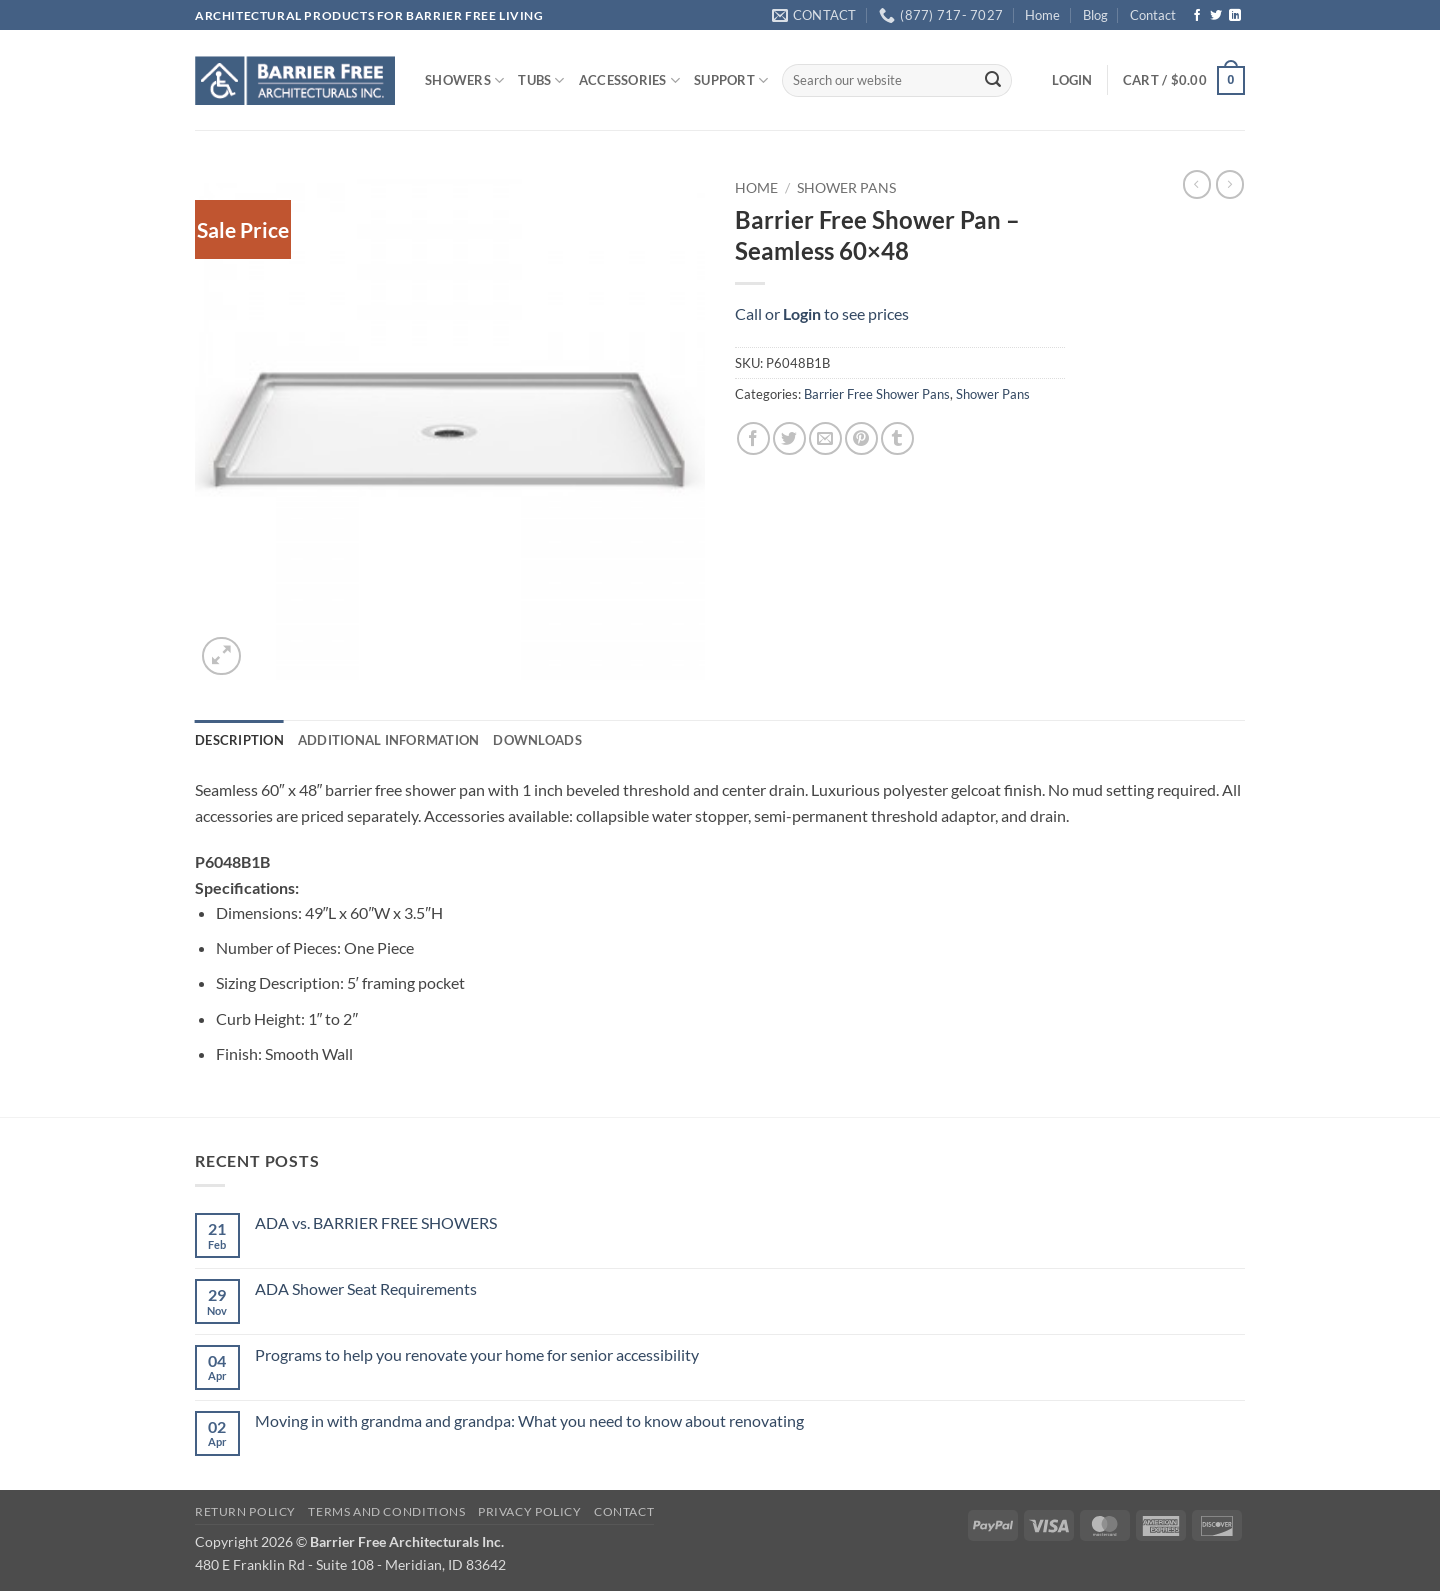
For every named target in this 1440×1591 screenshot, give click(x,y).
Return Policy (245, 1511)
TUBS (541, 80)
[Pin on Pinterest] (861, 438)
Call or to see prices (822, 313)
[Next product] (1197, 184)
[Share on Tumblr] (897, 438)
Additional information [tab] (389, 740)
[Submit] (993, 81)
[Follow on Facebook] (1197, 16)
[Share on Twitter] (789, 438)
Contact (1153, 15)
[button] (1072, 80)
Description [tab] (239, 740)
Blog (1095, 15)
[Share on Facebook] (753, 438)
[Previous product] (1230, 184)
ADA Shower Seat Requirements (366, 1288)
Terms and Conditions (386, 1511)
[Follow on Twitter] (1216, 16)
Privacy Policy (530, 1511)
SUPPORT (731, 80)
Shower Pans (846, 188)
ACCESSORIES (629, 80)
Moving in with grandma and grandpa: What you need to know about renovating (529, 1420)
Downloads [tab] (537, 740)
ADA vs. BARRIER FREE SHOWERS (376, 1222)
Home (1042, 15)
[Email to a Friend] (825, 438)
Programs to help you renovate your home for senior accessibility (477, 1354)
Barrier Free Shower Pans (877, 394)
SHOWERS (464, 80)
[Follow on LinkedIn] (1235, 16)
